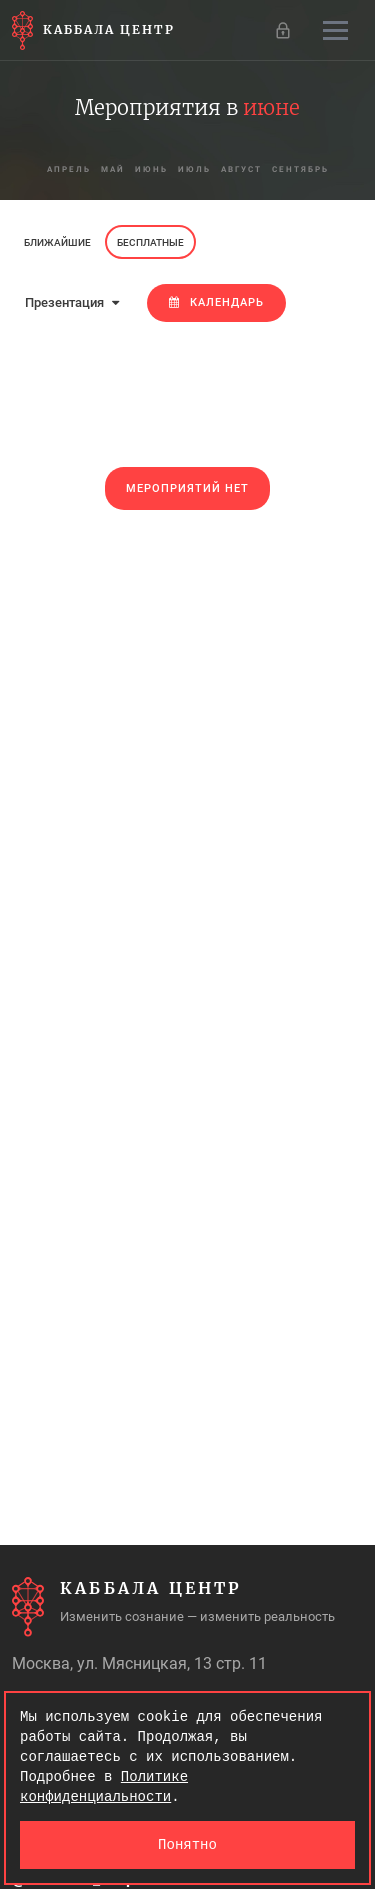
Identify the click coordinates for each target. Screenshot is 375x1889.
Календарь (216, 302)
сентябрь (300, 169)
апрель (69, 169)
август (241, 169)
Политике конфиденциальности (104, 1786)
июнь (151, 169)
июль (194, 169)
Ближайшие (57, 242)
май (113, 169)
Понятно (187, 1844)
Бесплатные (150, 242)
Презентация (72, 302)
